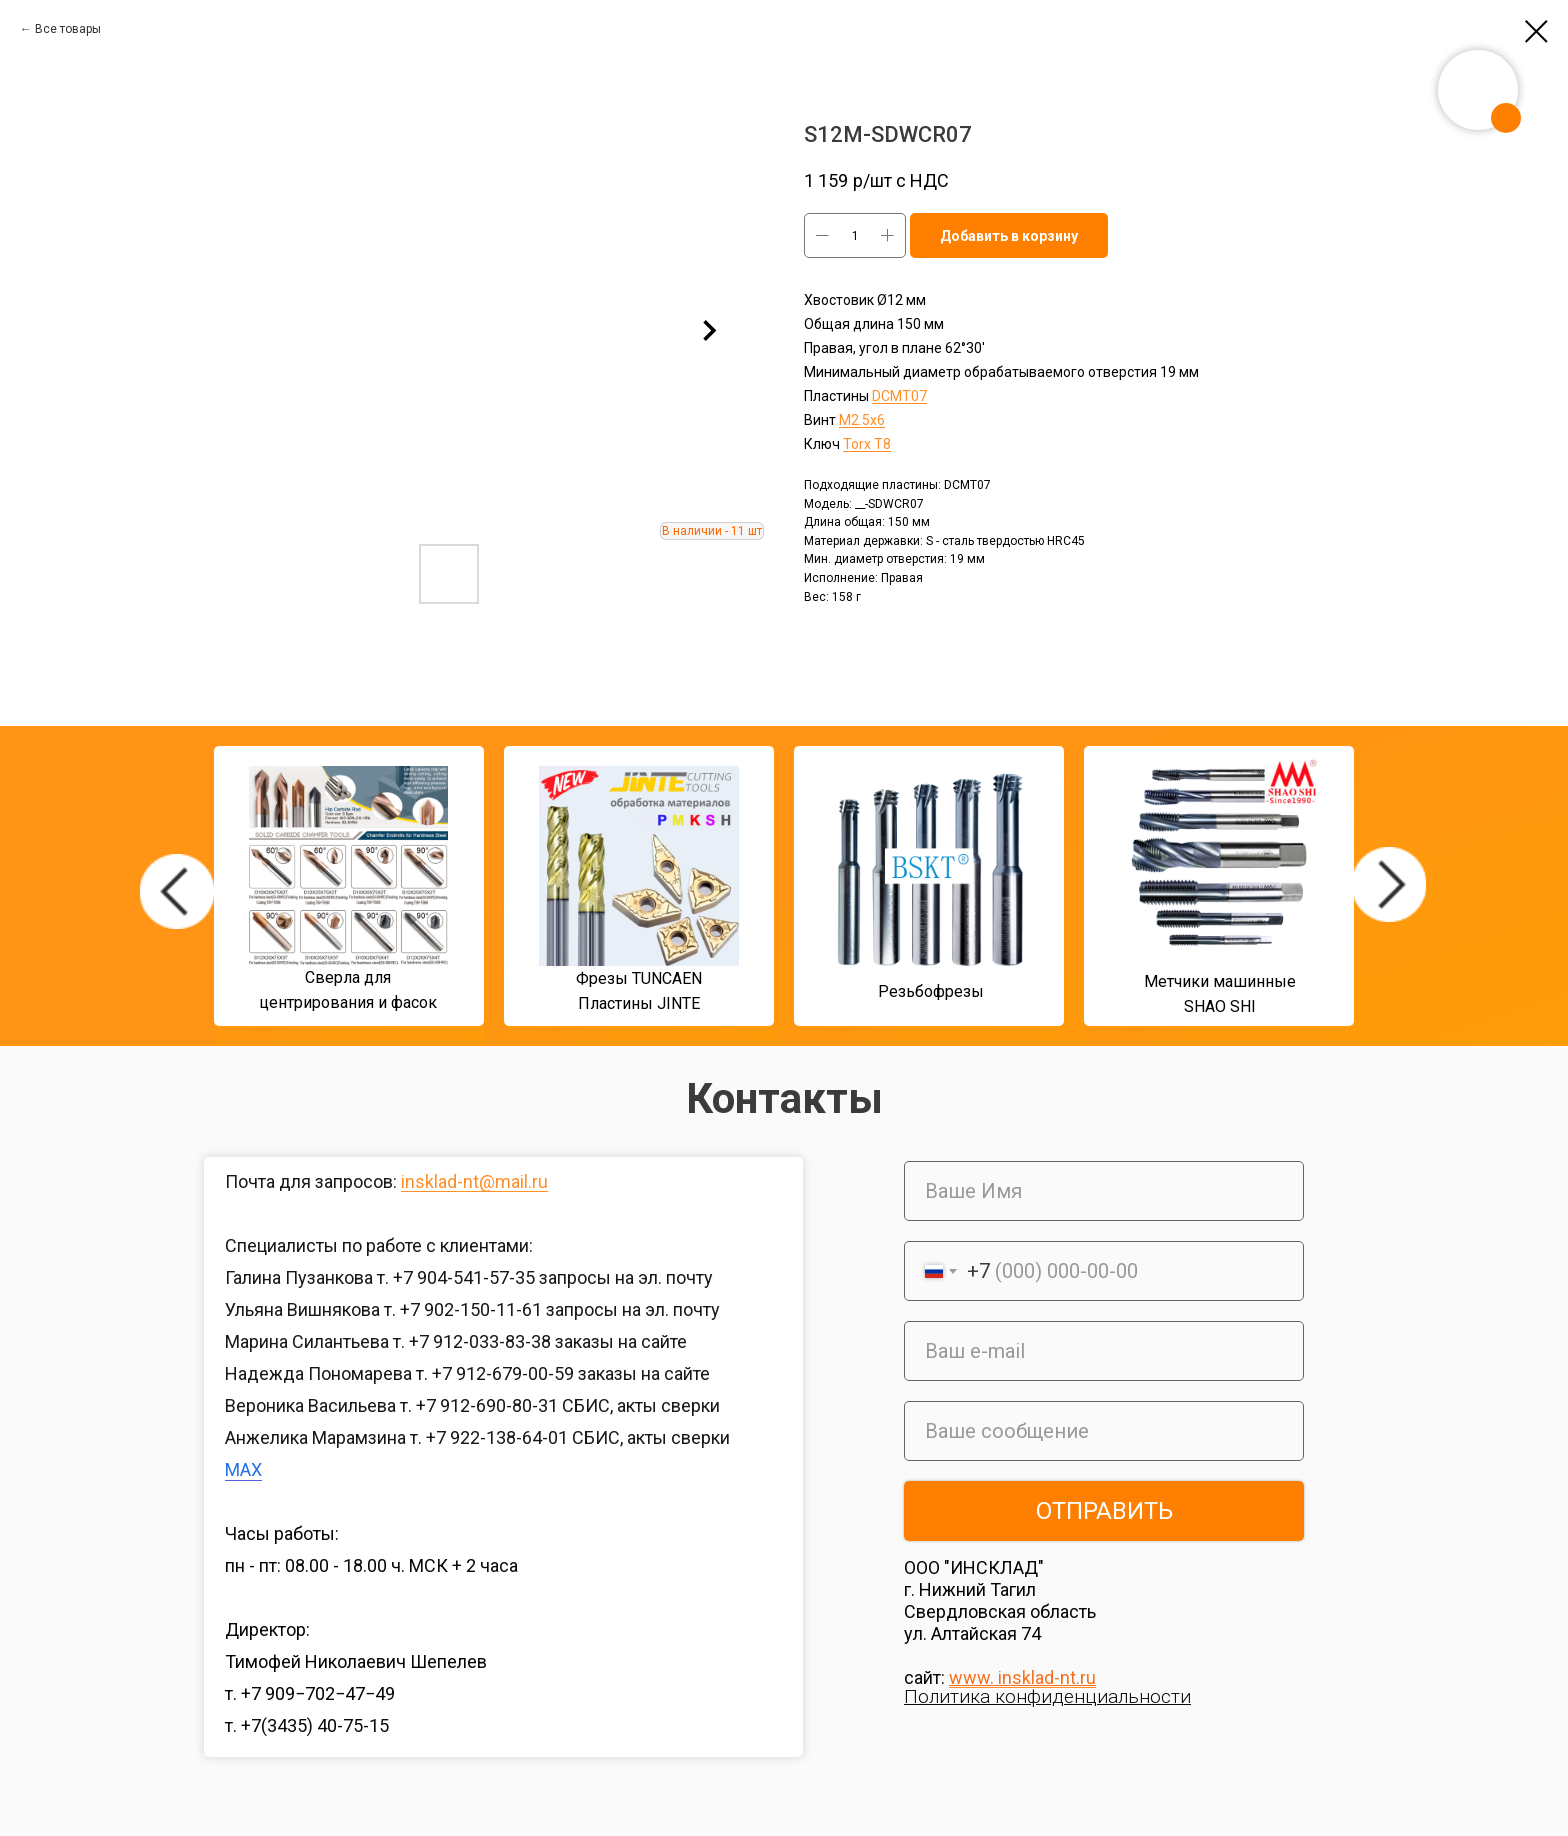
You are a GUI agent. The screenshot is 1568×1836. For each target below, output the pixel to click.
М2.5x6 (862, 420)
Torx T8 (867, 444)
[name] (1104, 1191)
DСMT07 (899, 396)
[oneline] (1104, 1431)
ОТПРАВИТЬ (1104, 1511)
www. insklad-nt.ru (1022, 1677)
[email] (1104, 1351)
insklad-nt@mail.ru (474, 1181)
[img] (177, 891)
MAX (243, 1469)
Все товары (68, 29)
